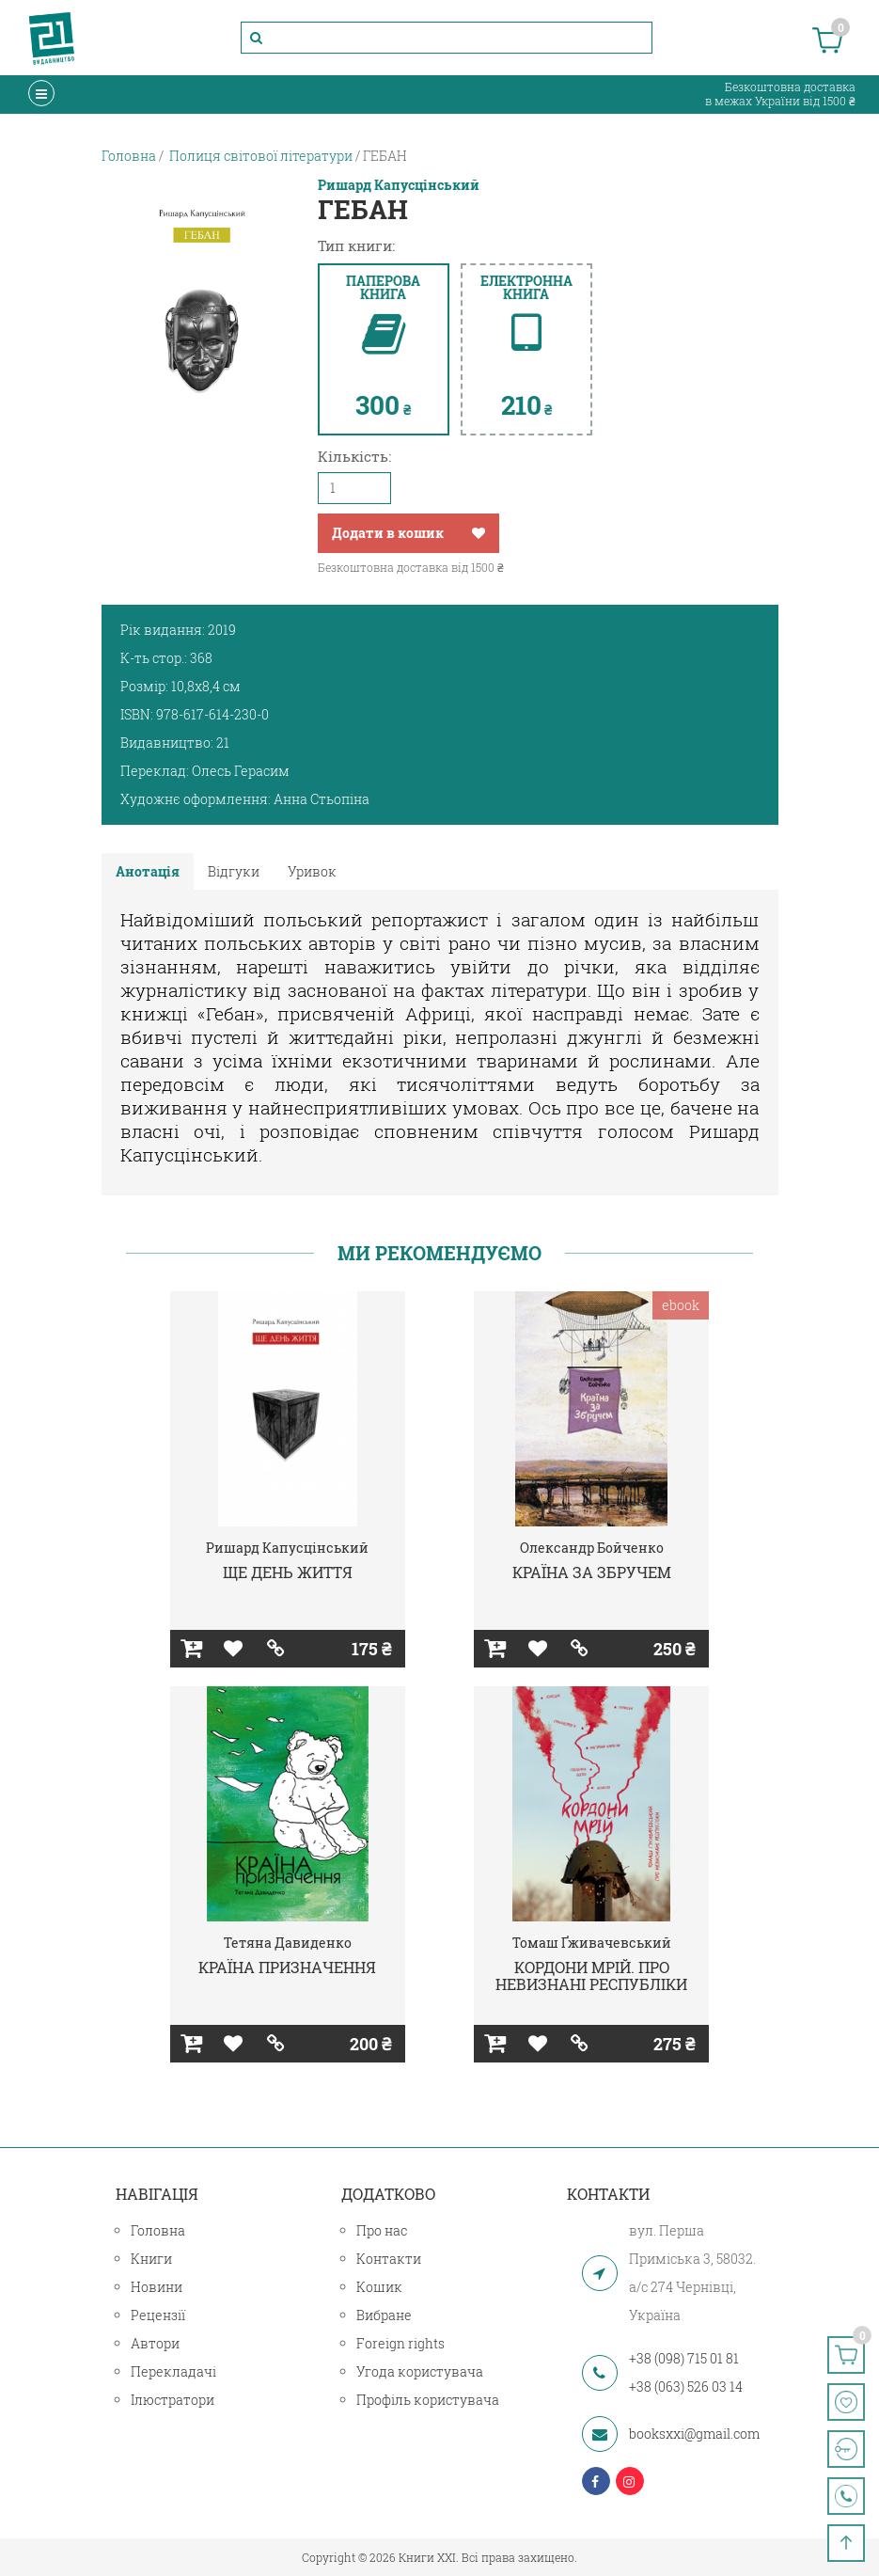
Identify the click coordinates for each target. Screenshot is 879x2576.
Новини (156, 2287)
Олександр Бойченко (592, 1548)
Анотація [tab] (148, 871)
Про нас (381, 2230)
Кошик (379, 2287)
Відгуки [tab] (233, 871)
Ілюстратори (172, 2400)
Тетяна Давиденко (288, 1943)
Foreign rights (400, 2343)
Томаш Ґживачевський (591, 1943)
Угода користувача (419, 2371)
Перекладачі (173, 2371)
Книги (151, 2259)
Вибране (384, 2315)
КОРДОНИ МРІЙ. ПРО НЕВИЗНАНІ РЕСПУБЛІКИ (591, 1975)
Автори (155, 2343)
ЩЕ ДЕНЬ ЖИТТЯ (288, 1572)
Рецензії (158, 2315)
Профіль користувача (427, 2400)
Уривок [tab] (312, 871)
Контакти (388, 2259)
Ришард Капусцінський (398, 185)
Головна (158, 2230)
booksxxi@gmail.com (694, 2433)
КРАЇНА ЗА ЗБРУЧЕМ (591, 1572)
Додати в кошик (388, 533)
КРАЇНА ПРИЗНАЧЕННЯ (287, 1967)
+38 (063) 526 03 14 (686, 2386)
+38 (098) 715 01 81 (684, 2358)
